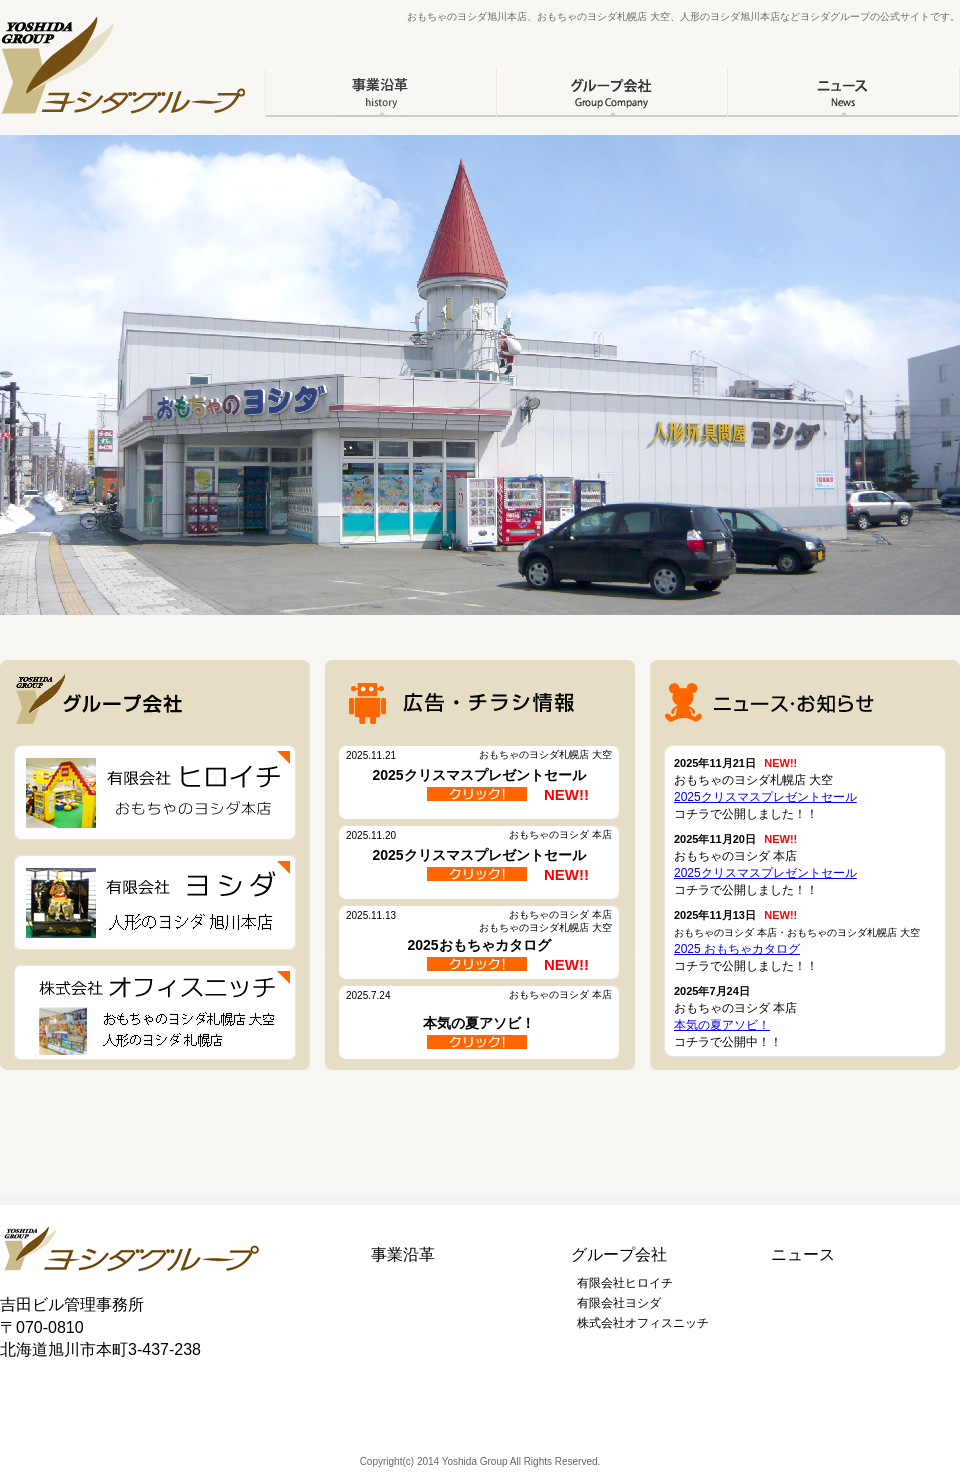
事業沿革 (403, 1254)
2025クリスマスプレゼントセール (765, 797)
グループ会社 (619, 1254)
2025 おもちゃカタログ (737, 949)
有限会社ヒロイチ (625, 1283)
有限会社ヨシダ (619, 1303)
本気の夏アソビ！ (722, 1025)
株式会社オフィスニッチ (643, 1323)
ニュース (803, 1254)
